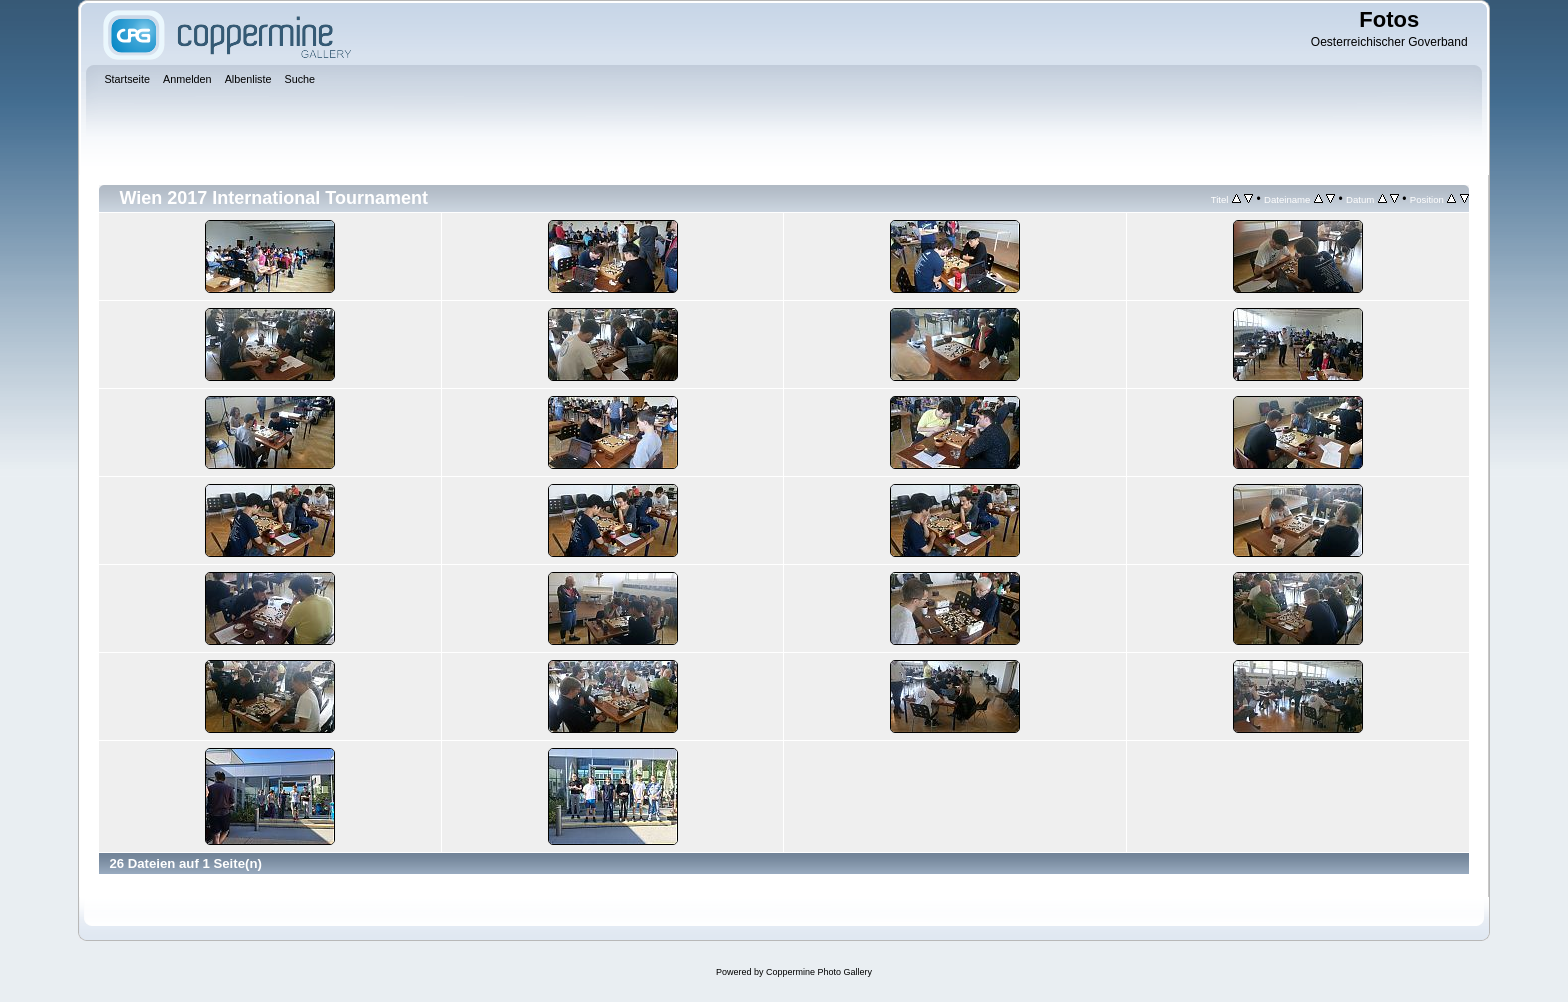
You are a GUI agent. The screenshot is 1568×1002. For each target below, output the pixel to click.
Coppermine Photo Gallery (819, 972)
